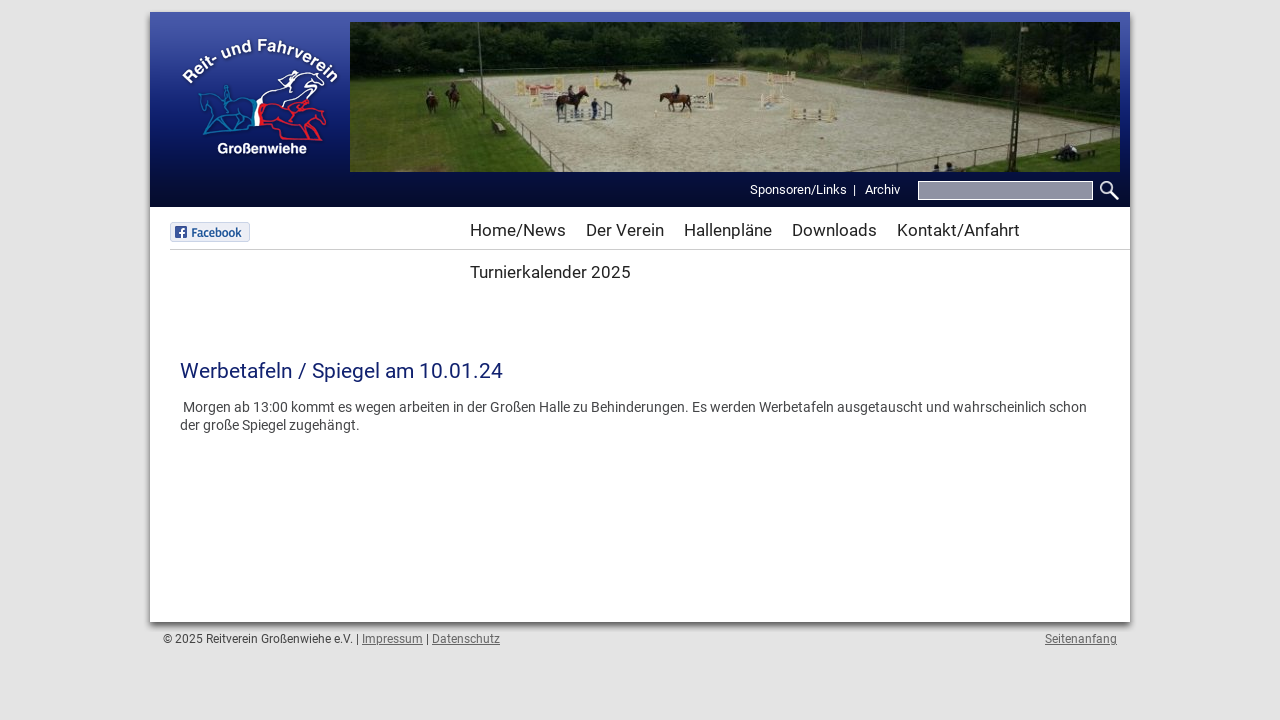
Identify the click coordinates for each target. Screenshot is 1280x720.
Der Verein (625, 230)
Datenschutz (466, 639)
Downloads (834, 230)
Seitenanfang (1081, 639)
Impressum (392, 639)
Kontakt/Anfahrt (958, 230)
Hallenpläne (728, 230)
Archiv (882, 189)
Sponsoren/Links (798, 189)
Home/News (518, 230)
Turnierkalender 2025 (550, 272)
